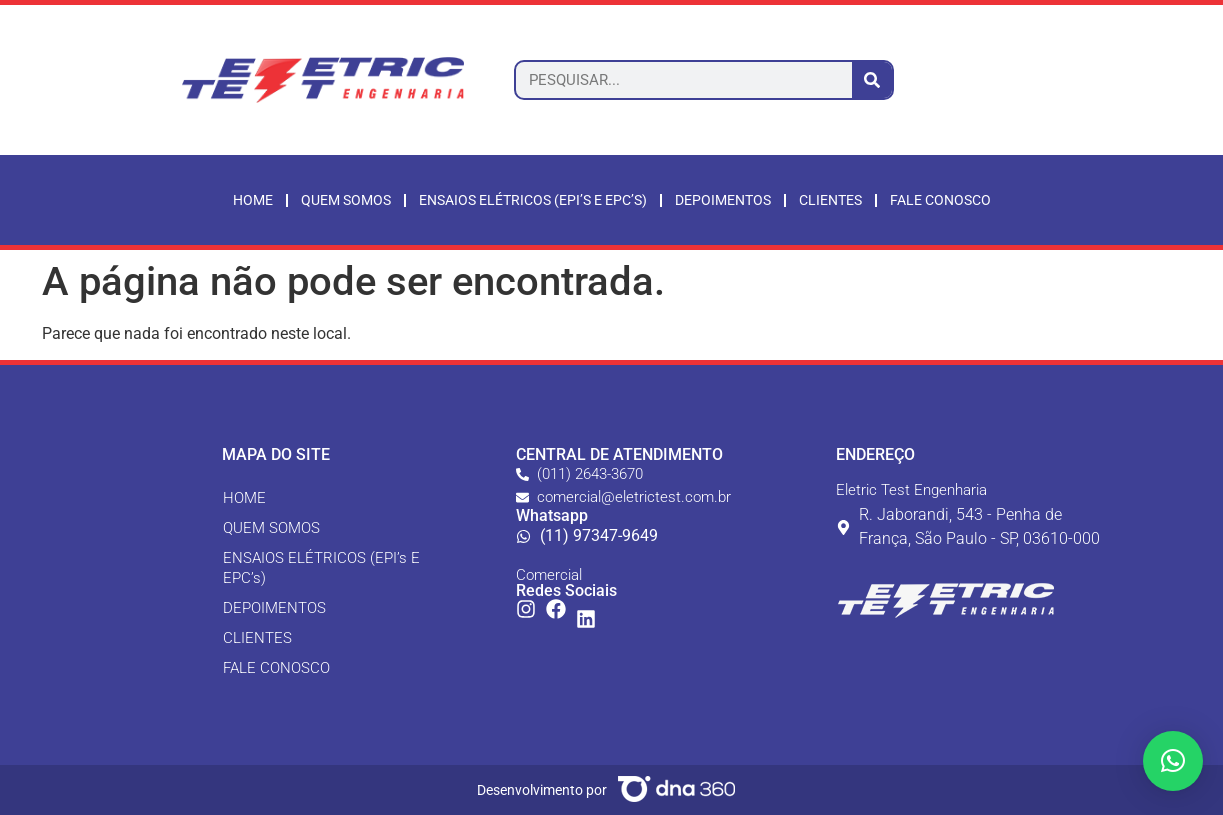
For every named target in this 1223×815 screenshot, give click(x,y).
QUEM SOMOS (271, 528)
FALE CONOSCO (276, 668)
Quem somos (346, 200)
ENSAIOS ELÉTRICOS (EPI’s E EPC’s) (533, 200)
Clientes (830, 200)
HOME (244, 498)
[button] (1173, 761)
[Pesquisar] (872, 80)
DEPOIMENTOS (274, 608)
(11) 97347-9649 (599, 535)
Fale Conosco (940, 200)
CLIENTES (257, 638)
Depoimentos (723, 200)
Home (253, 200)
